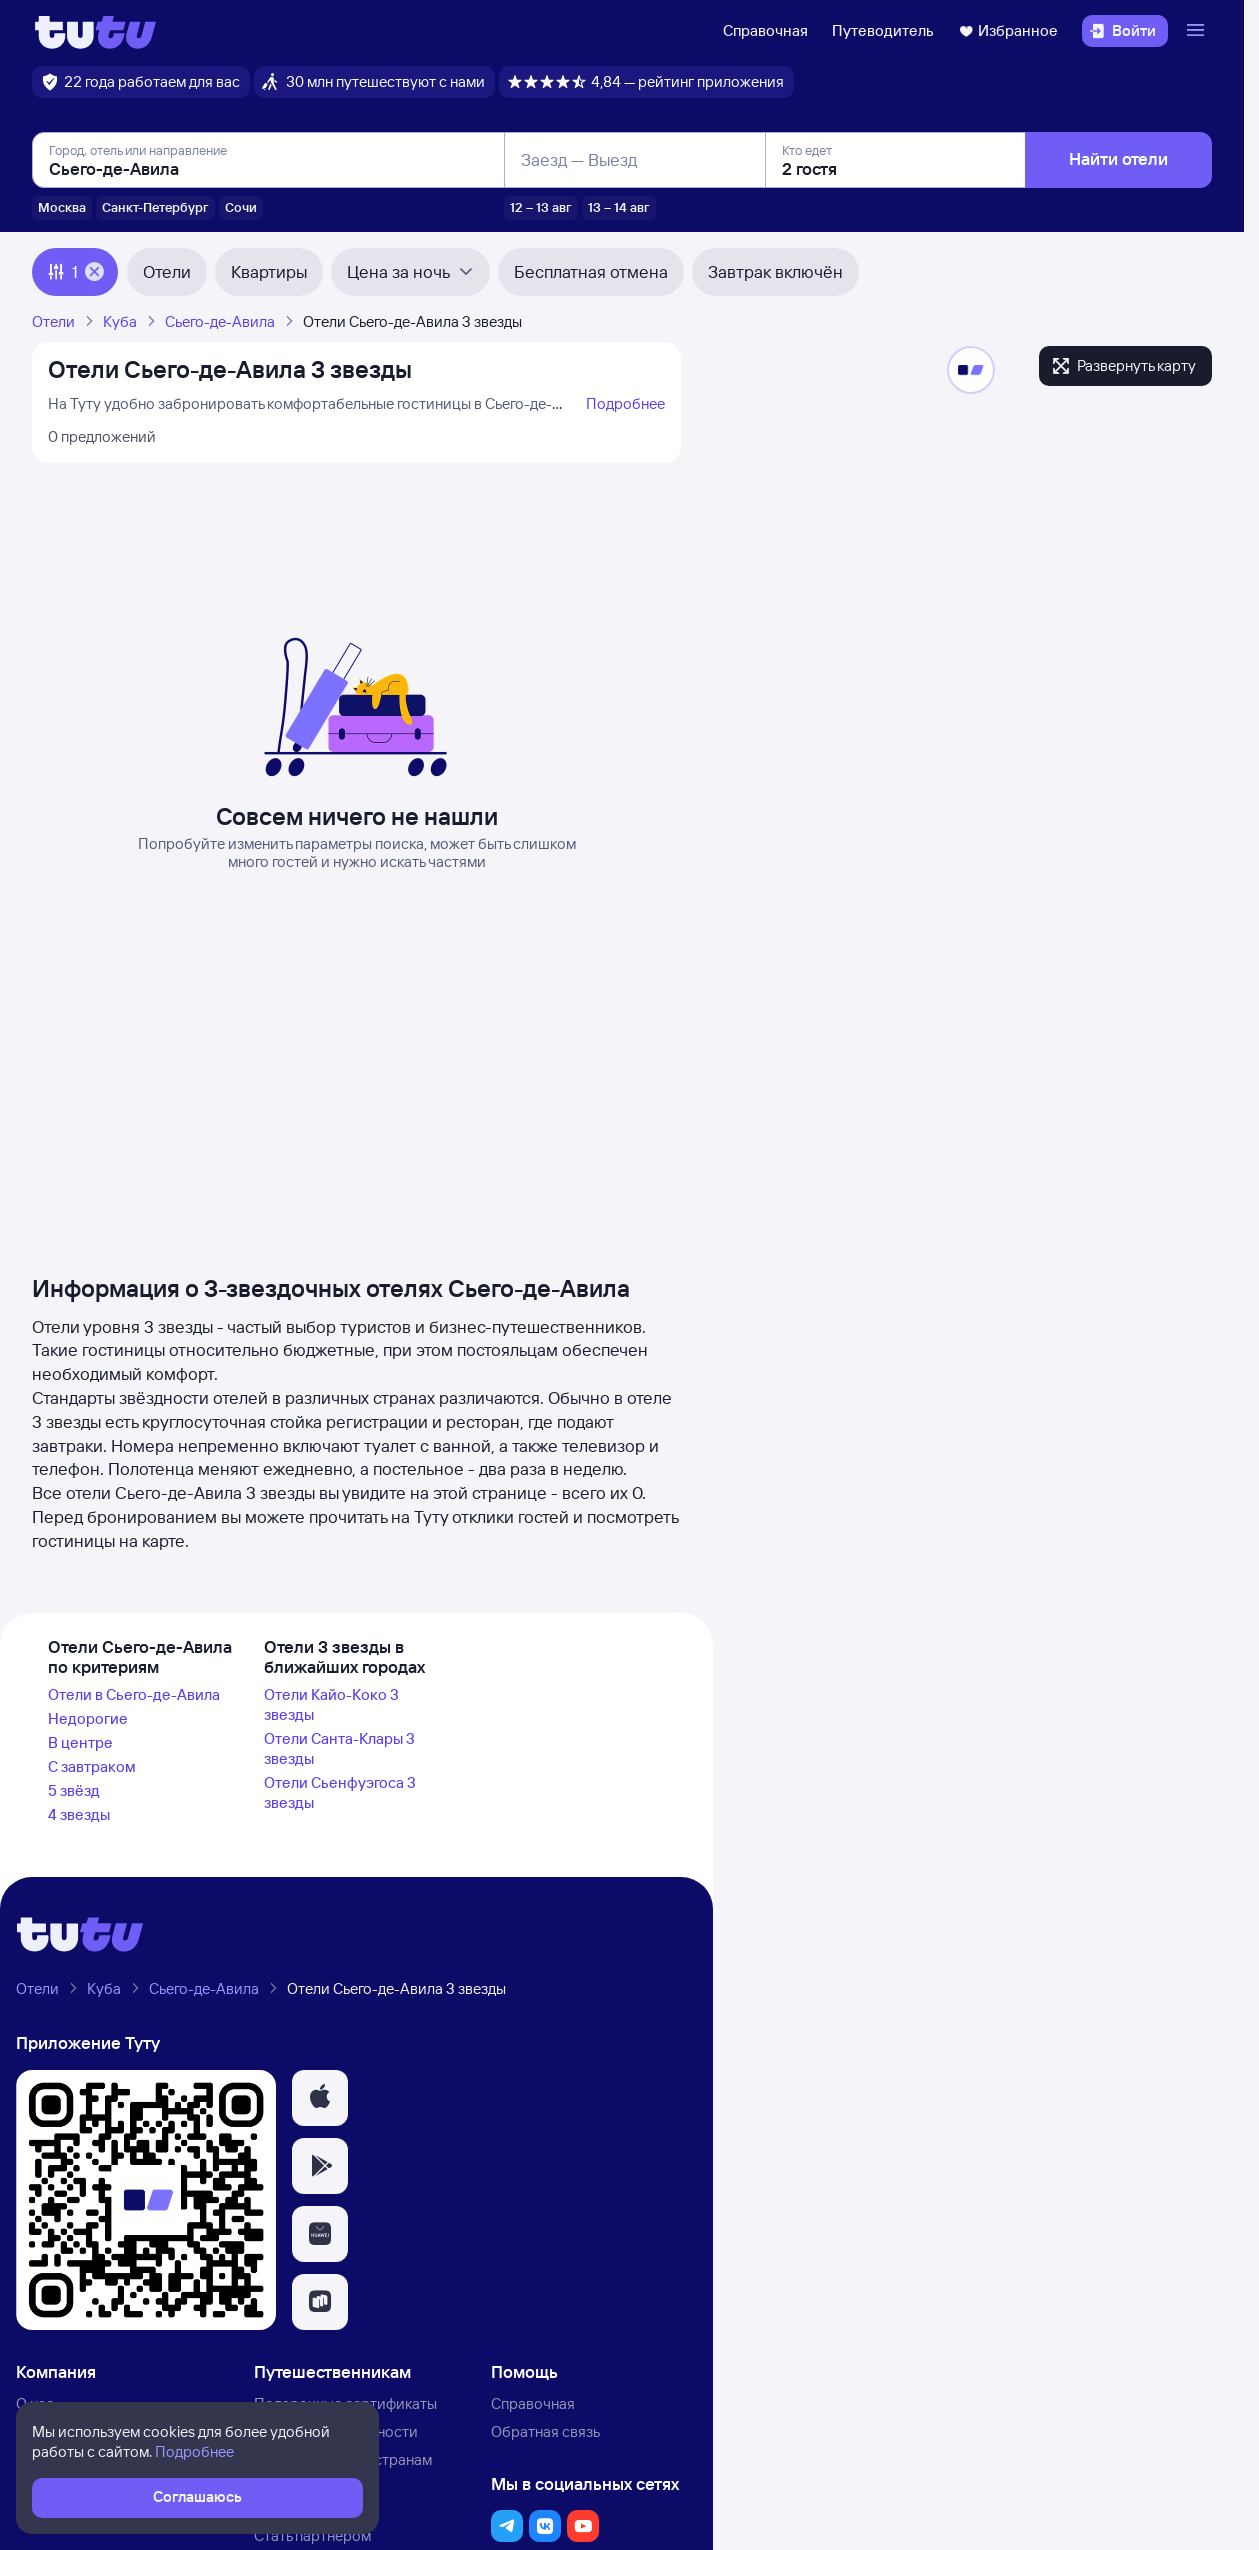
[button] (320, 2098)
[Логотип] (95, 31)
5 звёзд (74, 1790)
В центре (80, 1742)
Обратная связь (545, 2431)
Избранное (1008, 30)
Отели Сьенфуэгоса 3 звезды (340, 1792)
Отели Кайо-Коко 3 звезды (331, 1704)
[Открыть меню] (1198, 31)
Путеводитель (883, 30)
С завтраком (92, 1766)
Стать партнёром (312, 2535)
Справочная (765, 30)
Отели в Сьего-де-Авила (134, 1694)
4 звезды (79, 1814)
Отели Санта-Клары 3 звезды (339, 1748)
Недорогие (88, 1718)
